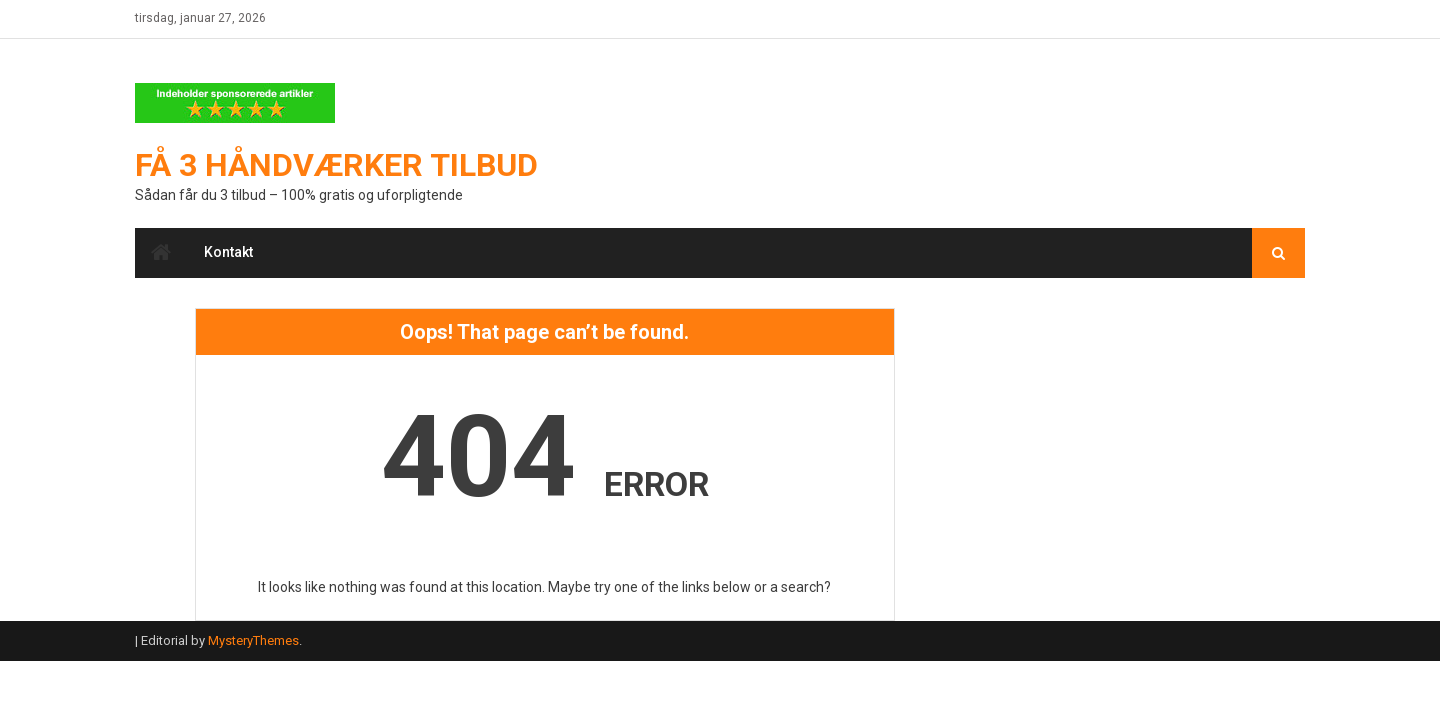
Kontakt (228, 252)
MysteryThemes (253, 640)
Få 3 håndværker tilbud (336, 165)
